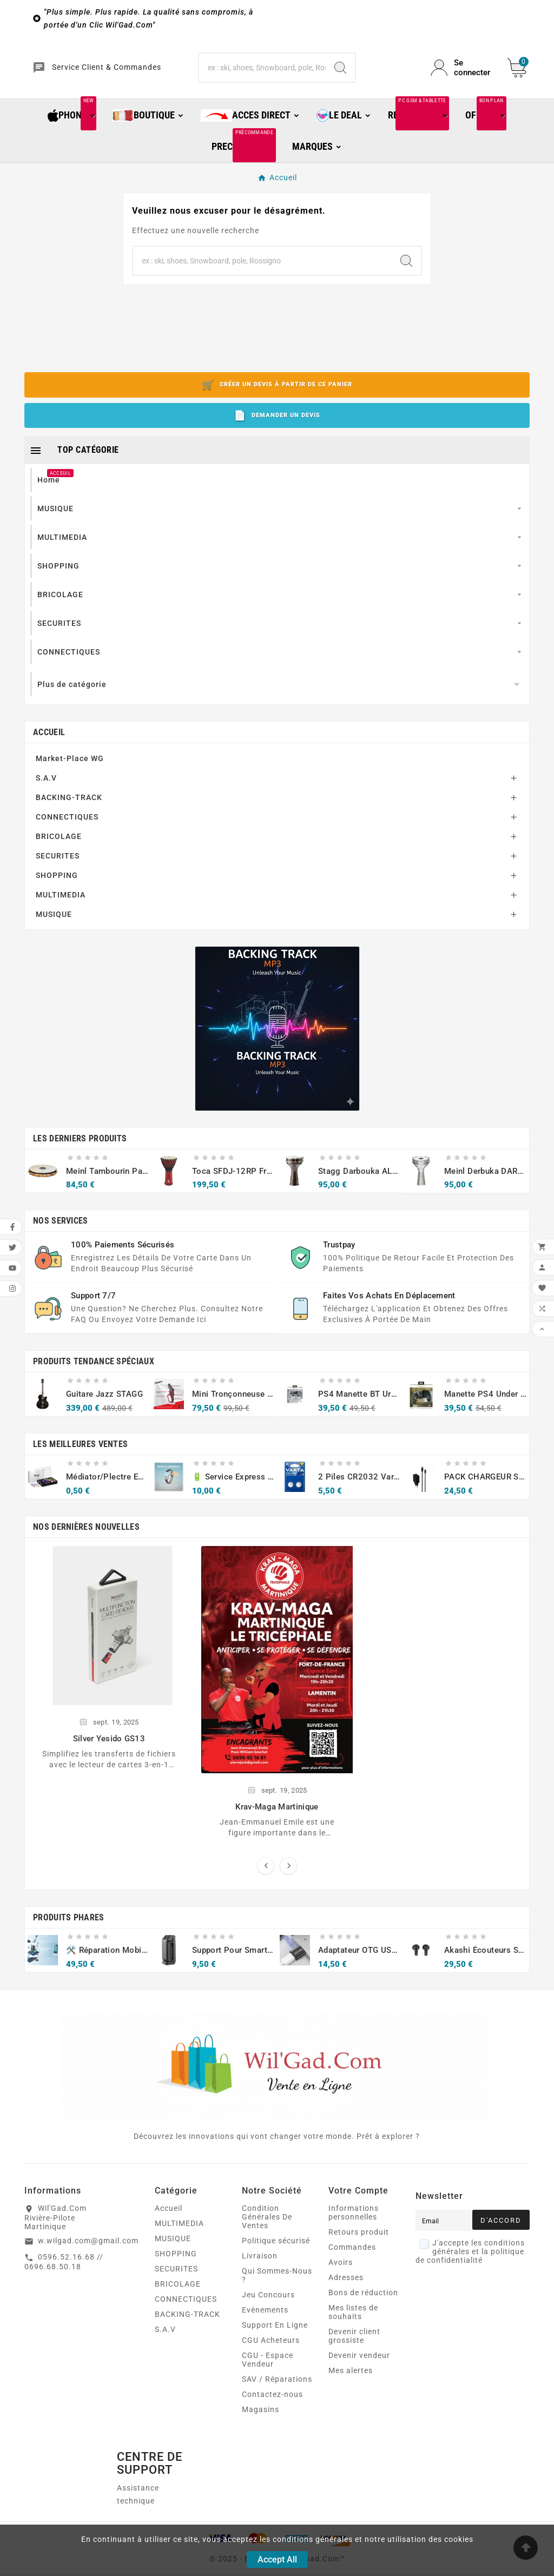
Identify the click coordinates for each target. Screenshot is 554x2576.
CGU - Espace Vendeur (267, 2369)
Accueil (49, 741)
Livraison (260, 2265)
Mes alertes (350, 2380)
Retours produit (358, 2241)
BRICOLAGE (59, 845)
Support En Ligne (275, 2334)
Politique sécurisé (276, 2250)
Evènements (265, 2319)
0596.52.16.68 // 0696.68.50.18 (63, 2271)
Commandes (352, 2257)
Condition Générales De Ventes (267, 2227)
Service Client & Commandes (122, 73)
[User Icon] (462, 72)
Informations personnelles (353, 2222)
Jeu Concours (268, 2304)
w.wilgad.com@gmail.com (88, 2250)
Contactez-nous (272, 2404)
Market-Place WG (70, 767)
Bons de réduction (363, 2302)
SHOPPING (57, 884)
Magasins (260, 2419)
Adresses (346, 2287)
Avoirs (340, 2272)
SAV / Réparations (277, 2389)
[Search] (340, 72)
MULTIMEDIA (60, 904)
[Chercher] (262, 72)
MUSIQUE (54, 923)
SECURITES (58, 865)
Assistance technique (138, 2503)
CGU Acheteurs (271, 2350)
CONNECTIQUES (67, 826)
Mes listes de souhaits (353, 2321)
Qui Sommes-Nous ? (277, 2285)
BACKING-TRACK (69, 806)
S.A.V (46, 787)
